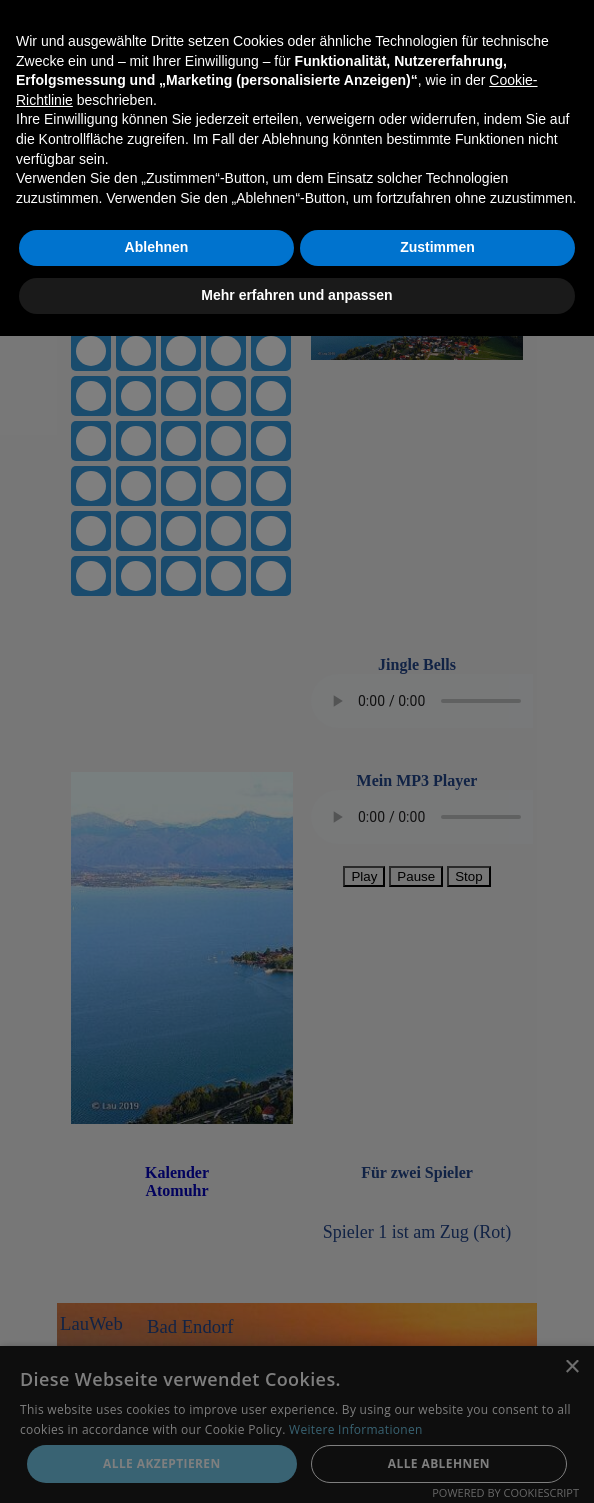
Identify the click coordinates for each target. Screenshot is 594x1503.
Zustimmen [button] (437, 1415)
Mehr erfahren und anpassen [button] (296, 1462)
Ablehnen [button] (157, 1415)
